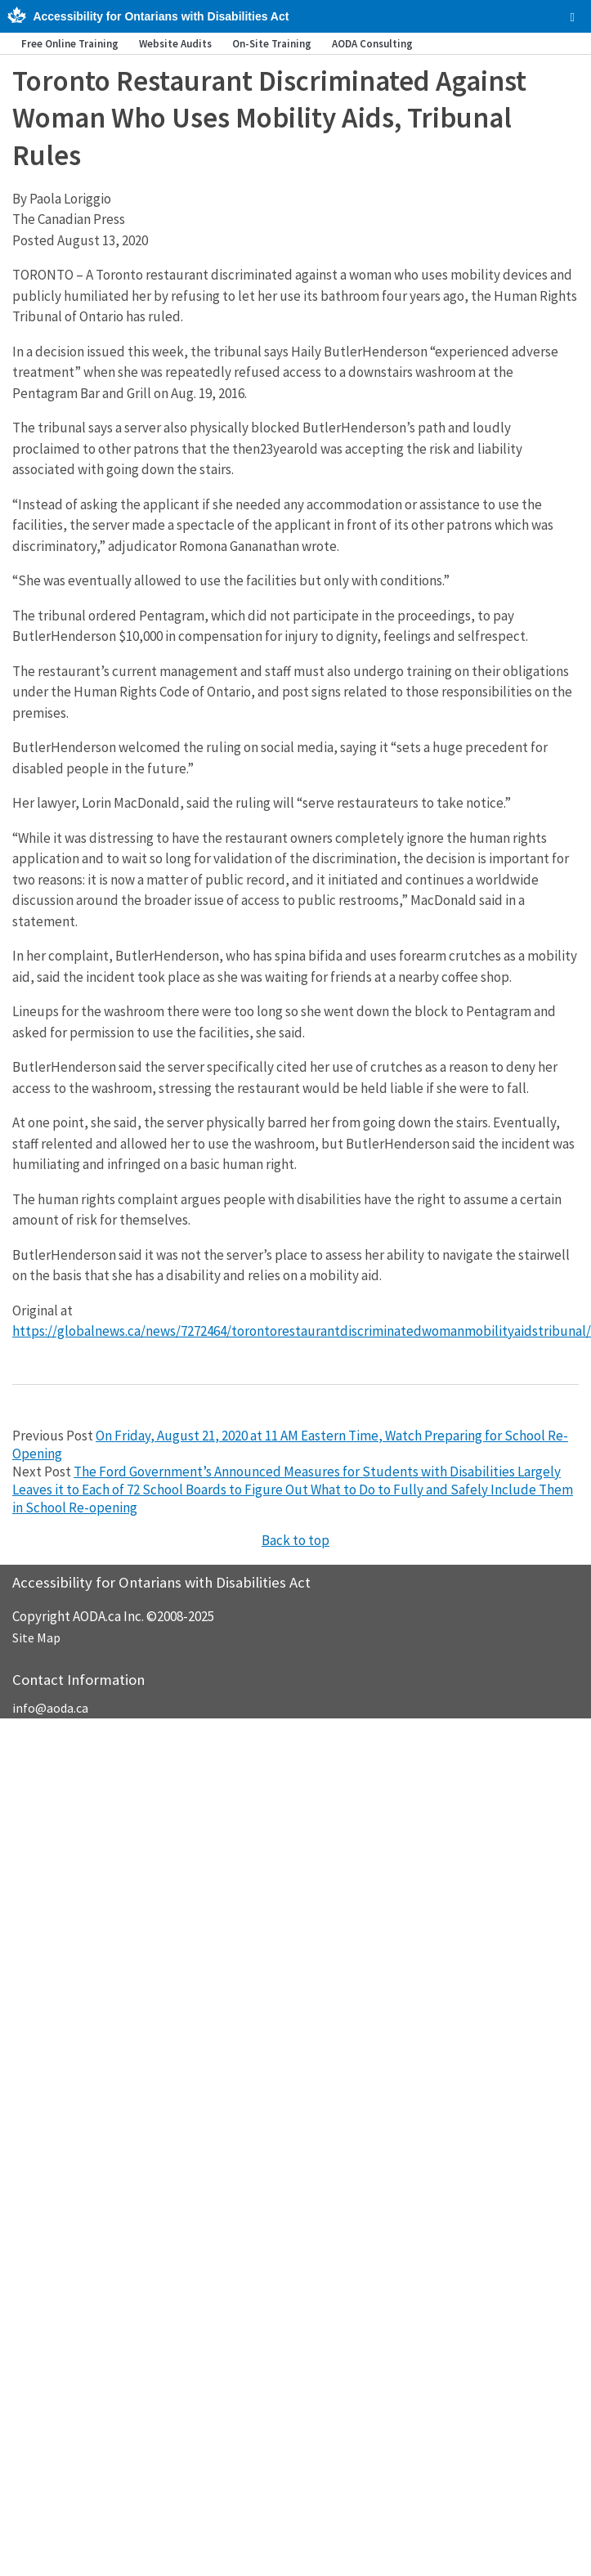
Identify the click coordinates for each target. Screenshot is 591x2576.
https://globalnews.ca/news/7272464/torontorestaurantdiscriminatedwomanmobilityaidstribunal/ (301, 1331)
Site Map (36, 1637)
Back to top (295, 1540)
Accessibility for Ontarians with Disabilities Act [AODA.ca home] (161, 16)
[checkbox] (572, 17)
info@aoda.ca (50, 1708)
